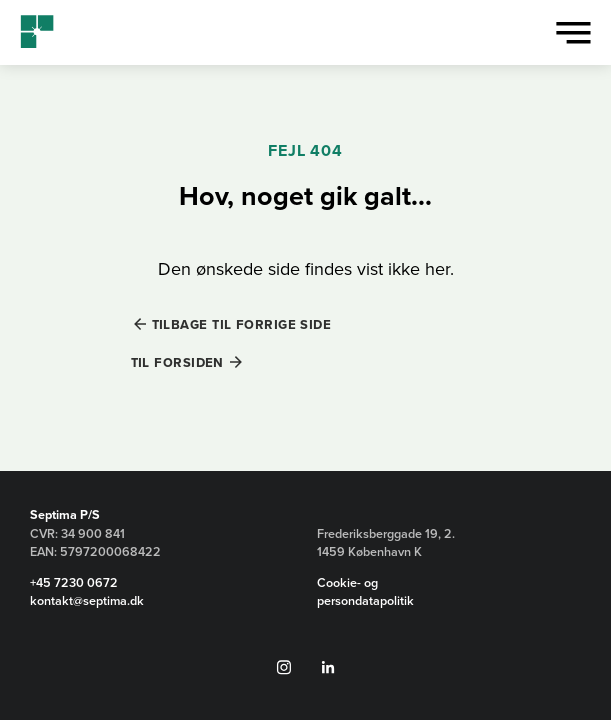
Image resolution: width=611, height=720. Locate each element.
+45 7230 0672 (74, 583)
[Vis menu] (573, 32)
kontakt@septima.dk (87, 601)
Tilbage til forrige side (242, 324)
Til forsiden (177, 362)
